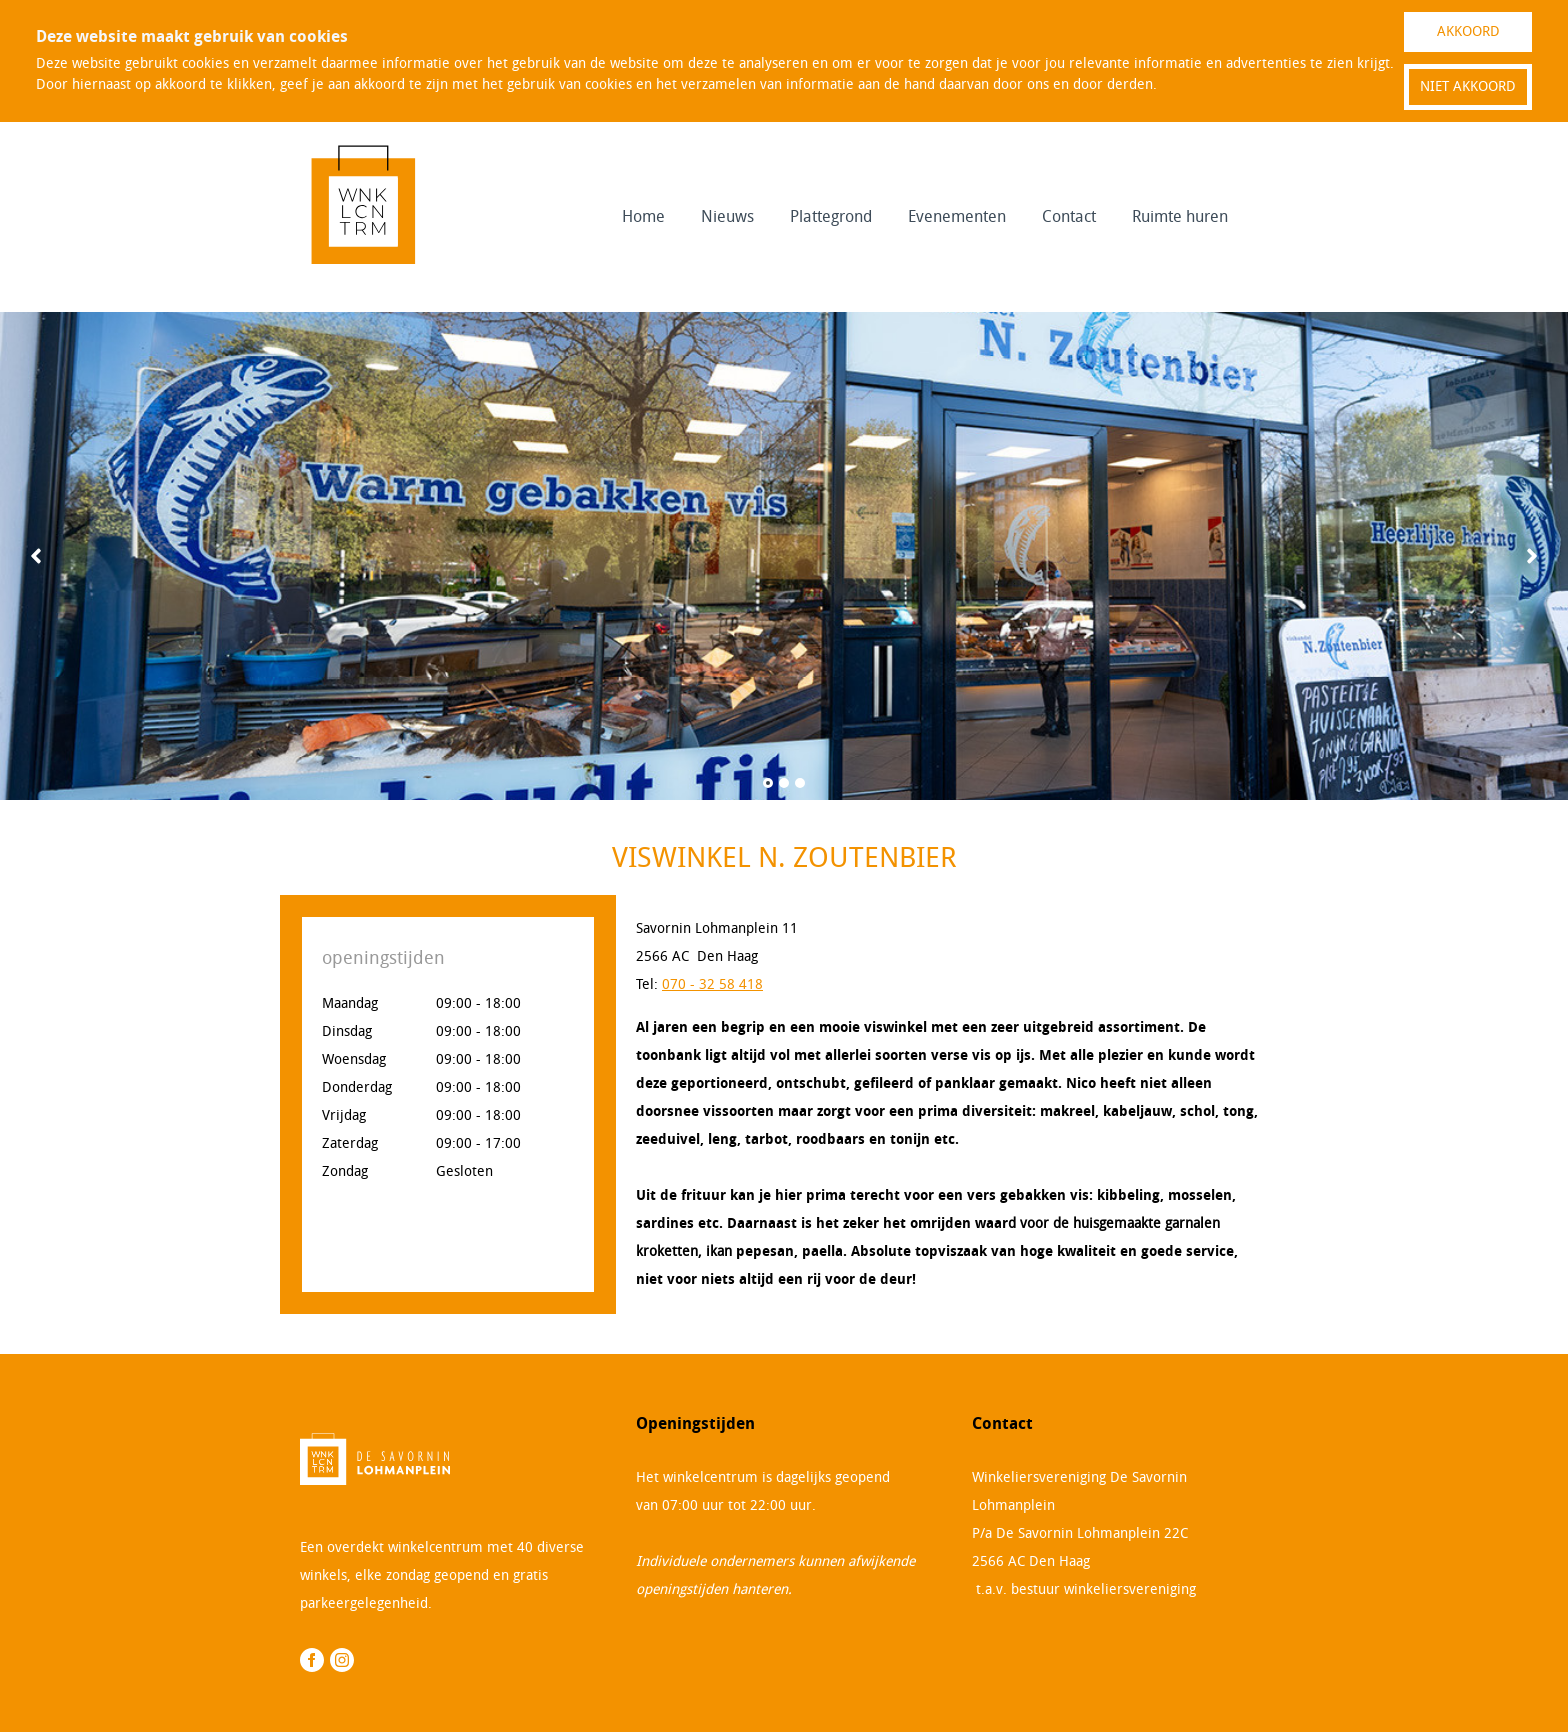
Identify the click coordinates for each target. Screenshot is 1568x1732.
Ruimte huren (1180, 216)
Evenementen (957, 216)
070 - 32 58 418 (712, 984)
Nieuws (727, 216)
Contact (1069, 216)
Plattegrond (831, 216)
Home (643, 216)
